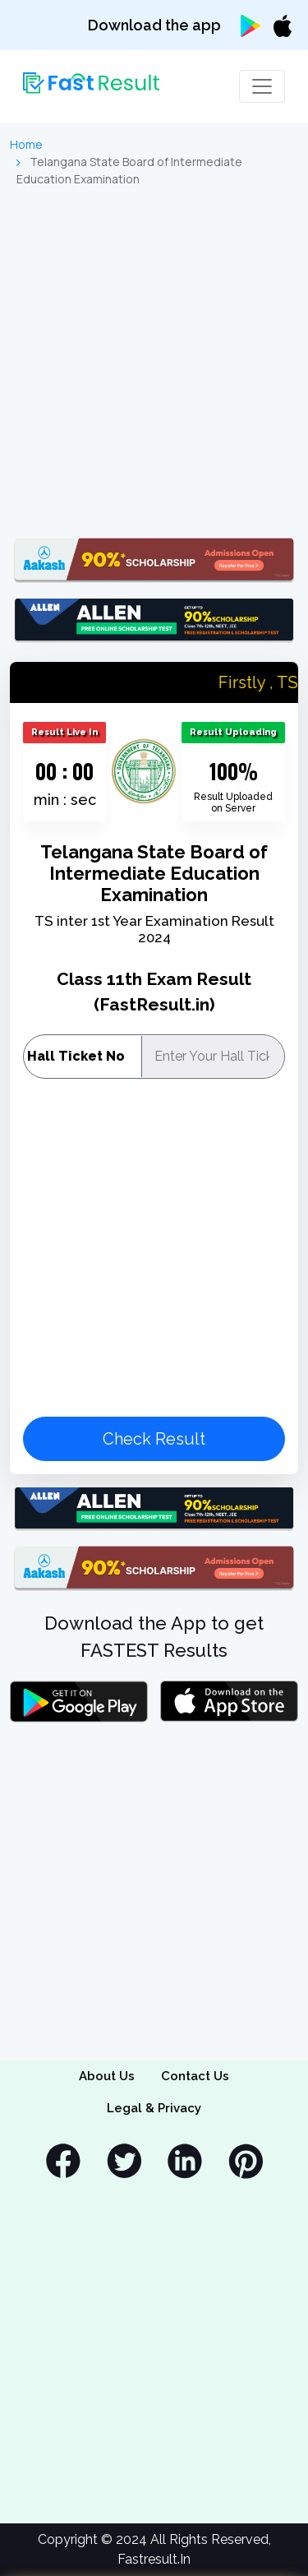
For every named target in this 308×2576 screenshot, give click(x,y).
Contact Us (195, 2076)
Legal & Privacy (154, 2108)
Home (26, 144)
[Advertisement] (154, 363)
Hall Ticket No (76, 1056)
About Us (107, 2076)
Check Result (154, 1439)
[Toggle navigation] (262, 86)
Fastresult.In (154, 2559)
